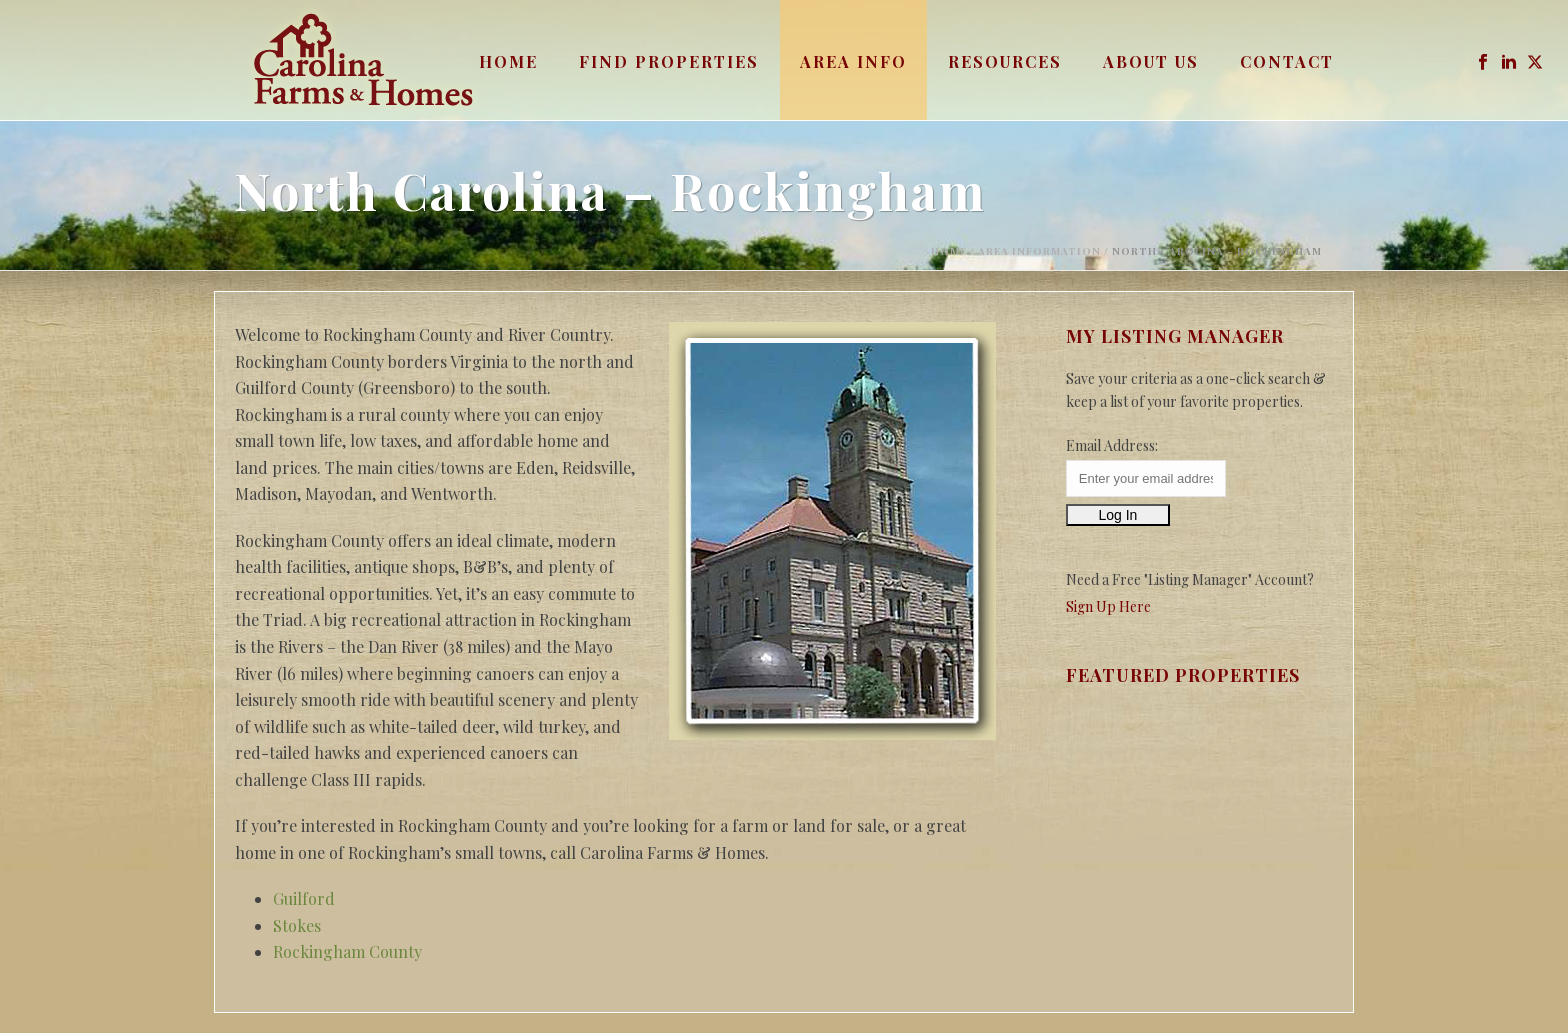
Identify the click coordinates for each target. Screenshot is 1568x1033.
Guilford (304, 898)
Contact (1287, 61)
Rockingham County (347, 951)
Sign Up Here (1108, 606)
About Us (1151, 61)
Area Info (853, 61)
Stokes (297, 925)
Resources (1005, 61)
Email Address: (1112, 445)
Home (508, 61)
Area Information (1039, 251)
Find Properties (669, 61)
